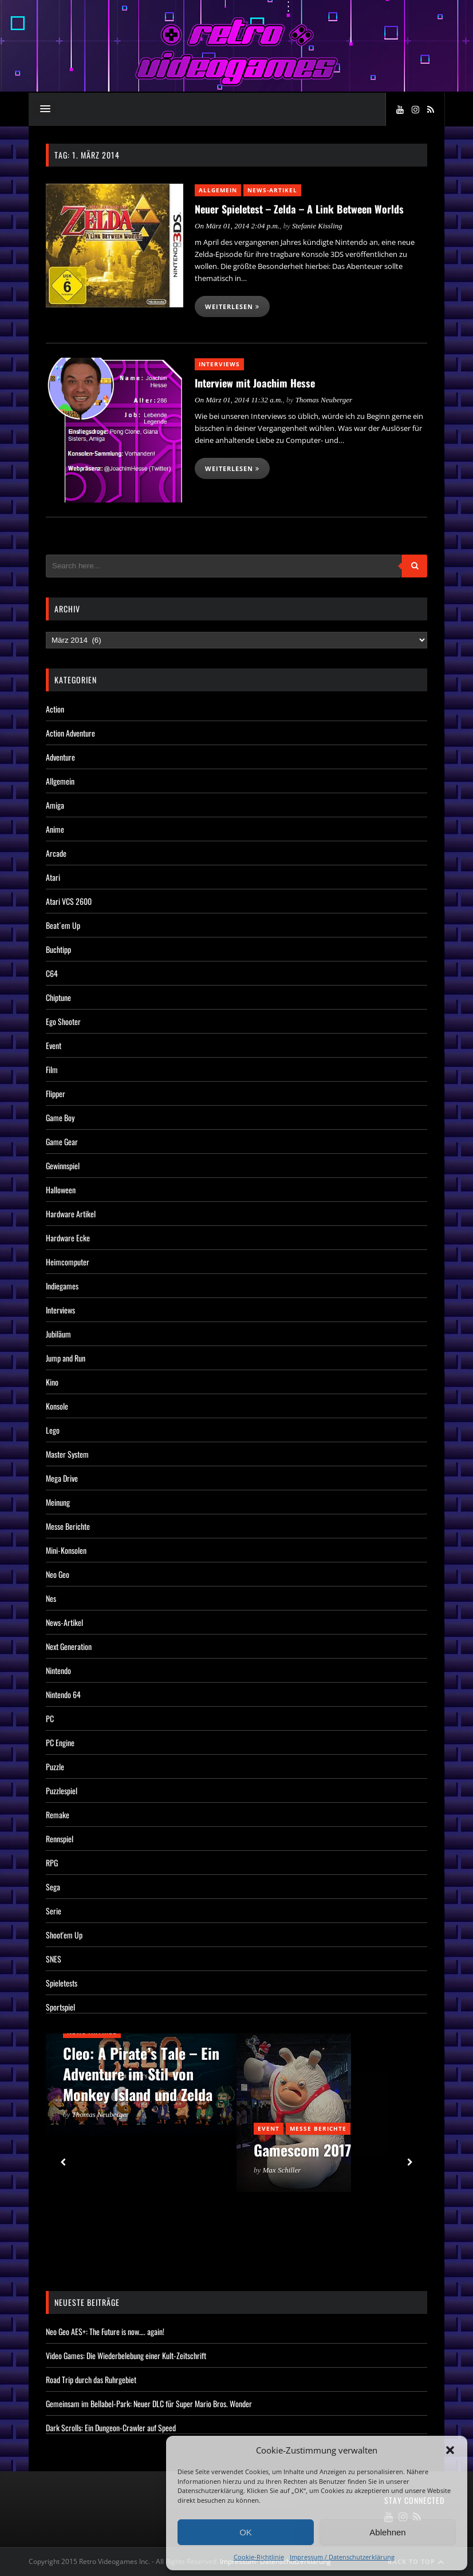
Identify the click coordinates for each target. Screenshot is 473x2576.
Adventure (60, 757)
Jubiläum (58, 1334)
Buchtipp (58, 949)
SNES (53, 1959)
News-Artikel (272, 190)
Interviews (219, 364)
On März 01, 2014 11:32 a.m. (239, 399)
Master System (67, 1454)
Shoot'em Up (64, 1935)
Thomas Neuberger (324, 399)
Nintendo (58, 1670)
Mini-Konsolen (66, 1550)
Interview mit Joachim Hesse (255, 382)
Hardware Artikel (71, 1214)
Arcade (56, 853)
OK (245, 2532)
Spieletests (61, 1983)
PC (50, 1718)
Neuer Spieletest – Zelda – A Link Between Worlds (299, 208)
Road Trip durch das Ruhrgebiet (91, 2379)
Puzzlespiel (61, 1790)
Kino (52, 1382)
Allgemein (218, 190)
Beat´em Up (63, 925)
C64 (52, 973)
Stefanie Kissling (317, 225)
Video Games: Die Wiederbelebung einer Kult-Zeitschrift (126, 2355)
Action (55, 709)
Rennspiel (59, 1839)
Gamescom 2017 (302, 2150)
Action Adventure (70, 733)
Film (52, 1069)
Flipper (55, 1093)
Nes (51, 1598)
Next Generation (69, 1646)
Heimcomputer (67, 1262)
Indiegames (62, 1286)
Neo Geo (57, 1574)
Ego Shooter (63, 1021)
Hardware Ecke (68, 1238)
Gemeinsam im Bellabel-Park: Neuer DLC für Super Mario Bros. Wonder (149, 2403)
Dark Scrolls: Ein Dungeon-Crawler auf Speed (111, 2427)
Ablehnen (387, 2532)
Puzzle (55, 1766)
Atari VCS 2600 (69, 901)
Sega (53, 1887)
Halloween (61, 1190)
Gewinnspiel (63, 1166)
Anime (55, 829)
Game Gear (62, 1141)
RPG (52, 1863)
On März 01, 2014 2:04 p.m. (237, 225)
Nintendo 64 (63, 1694)
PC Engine (60, 1742)
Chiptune (58, 997)
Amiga (55, 805)
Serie (53, 1911)
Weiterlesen (232, 306)
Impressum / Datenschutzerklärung (342, 2557)
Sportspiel (60, 2007)
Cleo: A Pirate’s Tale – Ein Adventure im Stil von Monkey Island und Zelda (141, 2074)
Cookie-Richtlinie (259, 2557)
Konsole (57, 1406)
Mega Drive (62, 1478)
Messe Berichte (68, 1526)
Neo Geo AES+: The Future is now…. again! (105, 2331)
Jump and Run (65, 1358)
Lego (53, 1430)
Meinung (58, 1502)
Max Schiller (282, 2170)
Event (53, 1045)
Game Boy (60, 1117)
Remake (57, 1815)
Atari (53, 877)
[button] (450, 2450)
